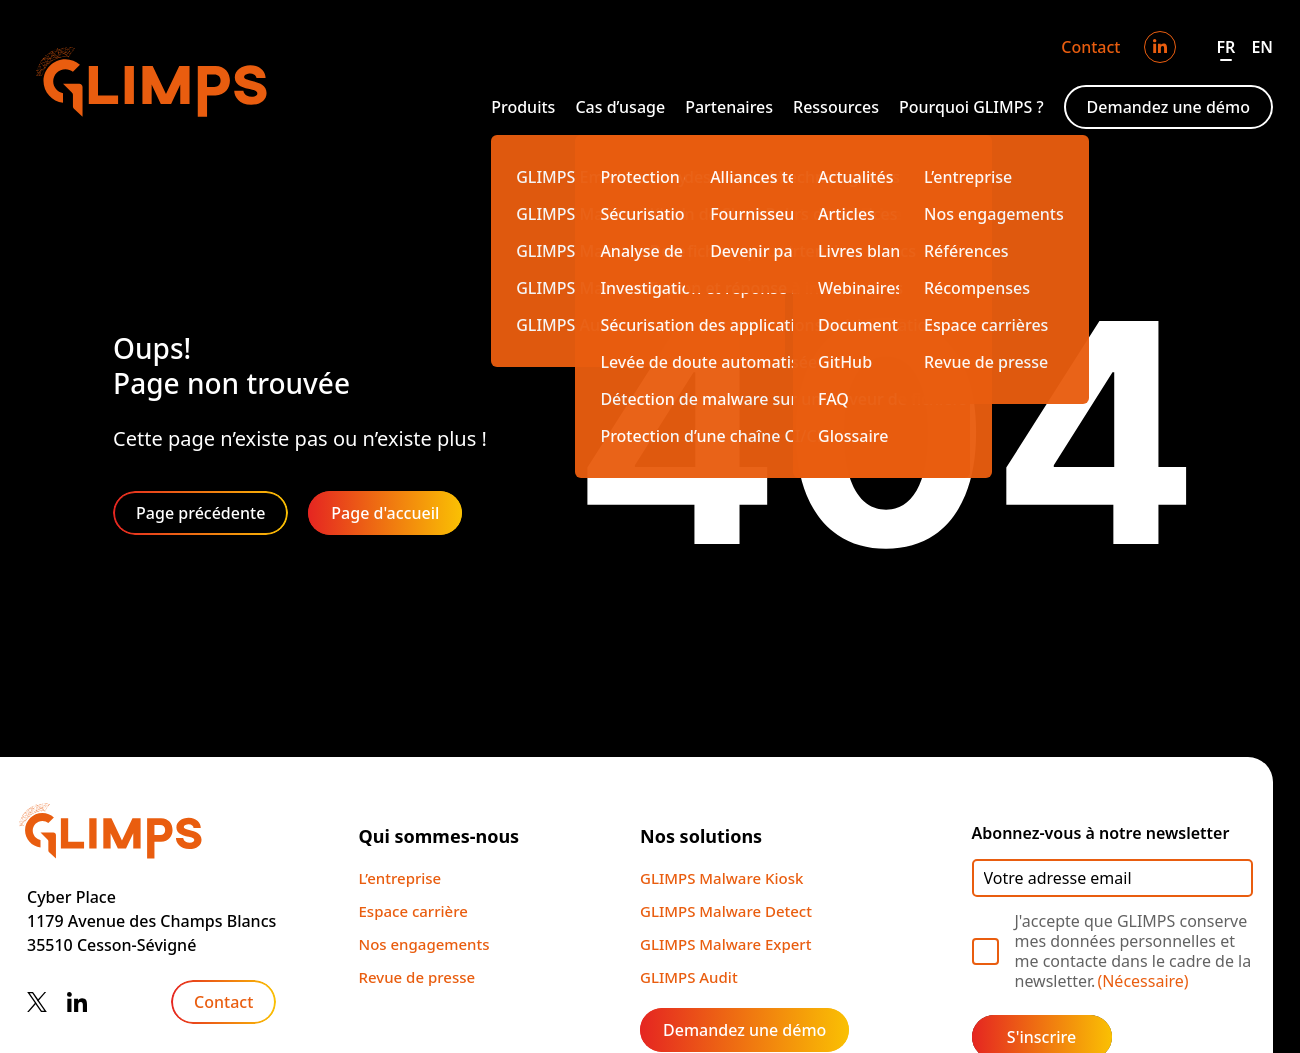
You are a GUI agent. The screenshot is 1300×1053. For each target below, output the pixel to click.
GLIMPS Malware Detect (726, 911)
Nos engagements (424, 944)
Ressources (836, 107)
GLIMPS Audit (689, 977)
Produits (523, 107)
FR (1225, 47)
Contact (1090, 47)
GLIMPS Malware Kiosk (721, 878)
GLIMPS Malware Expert (725, 944)
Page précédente (200, 513)
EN (1262, 47)
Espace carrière (413, 911)
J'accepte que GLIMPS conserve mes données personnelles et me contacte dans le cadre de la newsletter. (1133, 951)
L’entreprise (400, 878)
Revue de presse (417, 977)
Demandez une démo (1168, 107)
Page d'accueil (385, 513)
